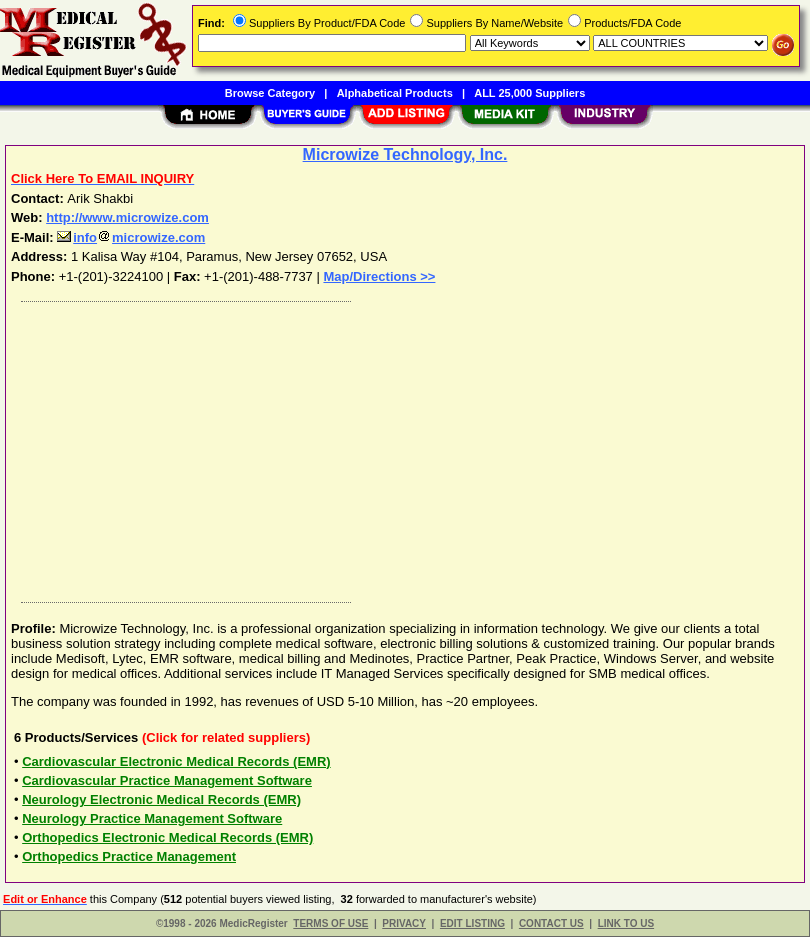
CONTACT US (551, 923)
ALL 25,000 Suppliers (529, 93)
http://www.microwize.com (127, 217)
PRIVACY (404, 923)
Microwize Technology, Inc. (405, 154)
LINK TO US (626, 923)
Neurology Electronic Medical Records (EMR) (161, 799)
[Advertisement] (401, 447)
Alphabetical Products (395, 93)
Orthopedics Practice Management (129, 856)
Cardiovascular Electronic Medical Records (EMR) (176, 761)
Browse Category (270, 93)
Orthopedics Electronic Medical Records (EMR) (167, 837)
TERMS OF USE (330, 923)
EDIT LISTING (472, 923)
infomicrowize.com (131, 237)
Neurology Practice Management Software (152, 818)
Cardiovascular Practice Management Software (167, 780)
